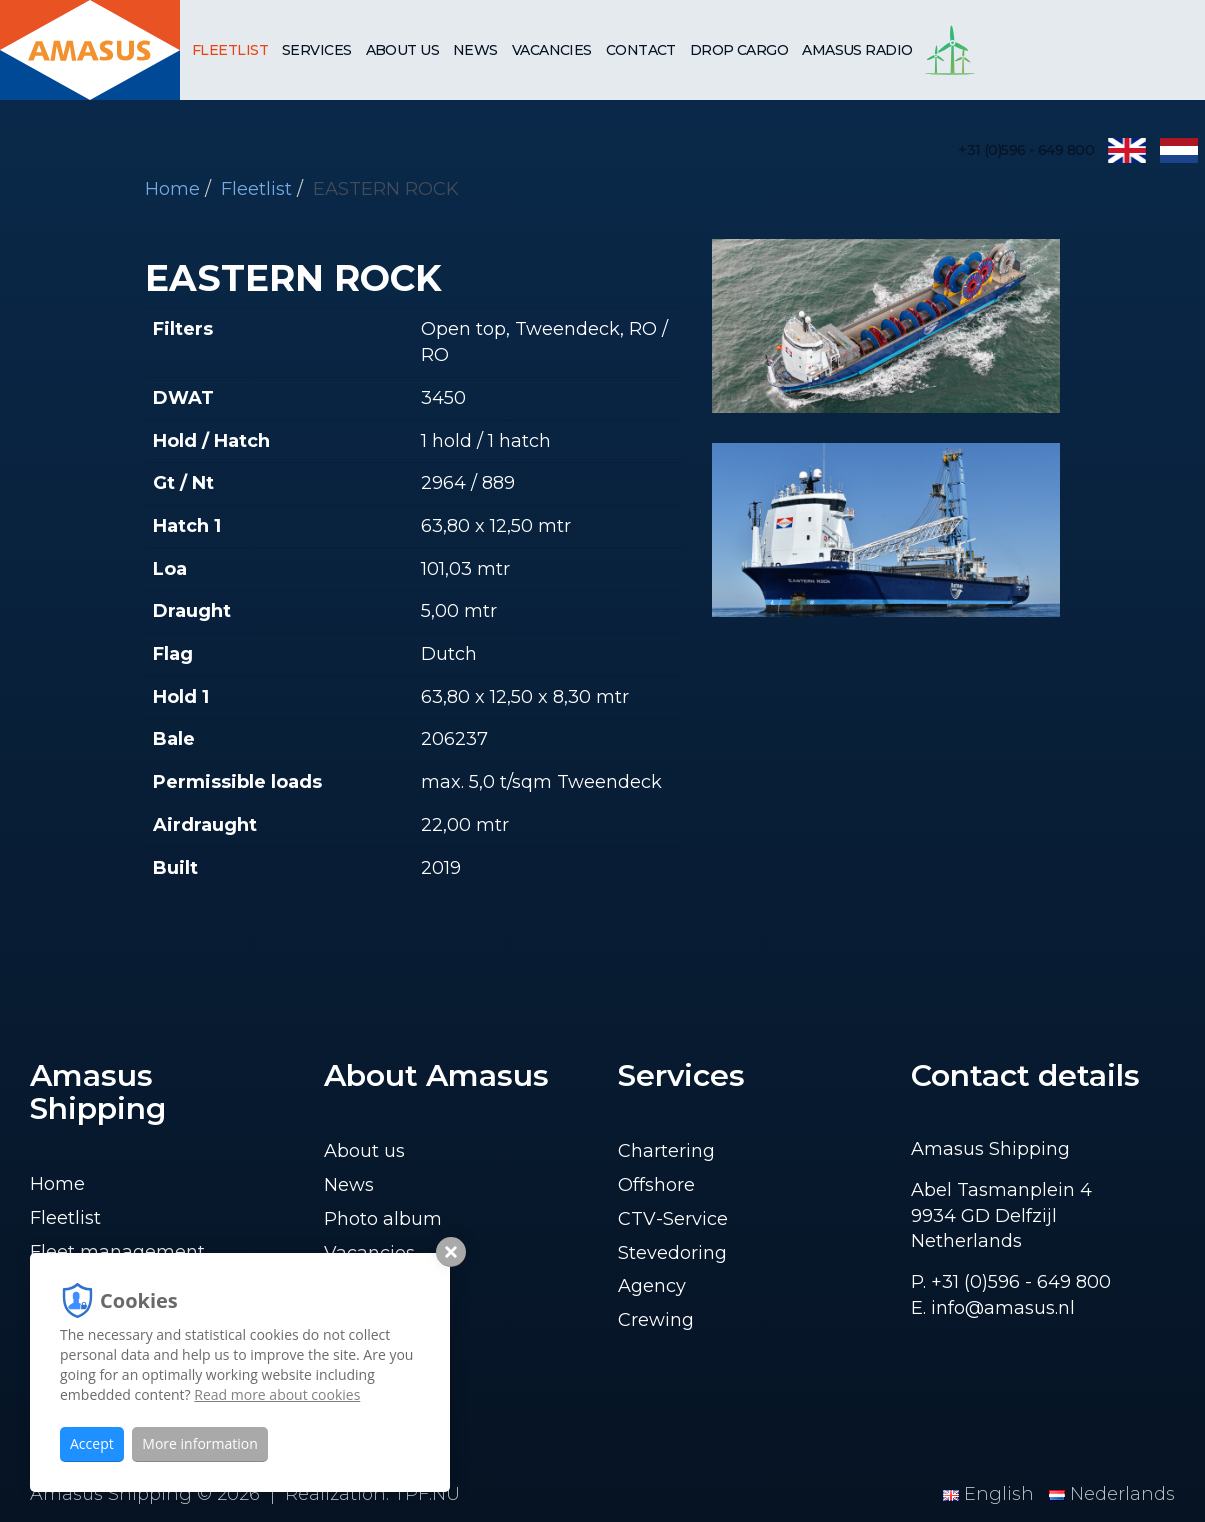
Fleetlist (230, 50)
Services (317, 50)
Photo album (383, 1219)
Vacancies (552, 50)
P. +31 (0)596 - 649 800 (1011, 1282)
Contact (641, 50)
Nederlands (1112, 1494)
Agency (652, 1286)
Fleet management (117, 1252)
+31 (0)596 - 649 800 (1026, 150)
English (991, 1494)
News (475, 50)
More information (199, 1443)
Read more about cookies (277, 1394)
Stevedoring (672, 1253)
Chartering (666, 1151)
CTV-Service (673, 1219)
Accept (92, 1443)
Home (57, 1184)
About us (403, 50)
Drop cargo (739, 50)
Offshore (656, 1185)
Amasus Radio (857, 50)
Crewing (656, 1320)
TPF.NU (427, 1494)
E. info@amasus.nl (993, 1308)
